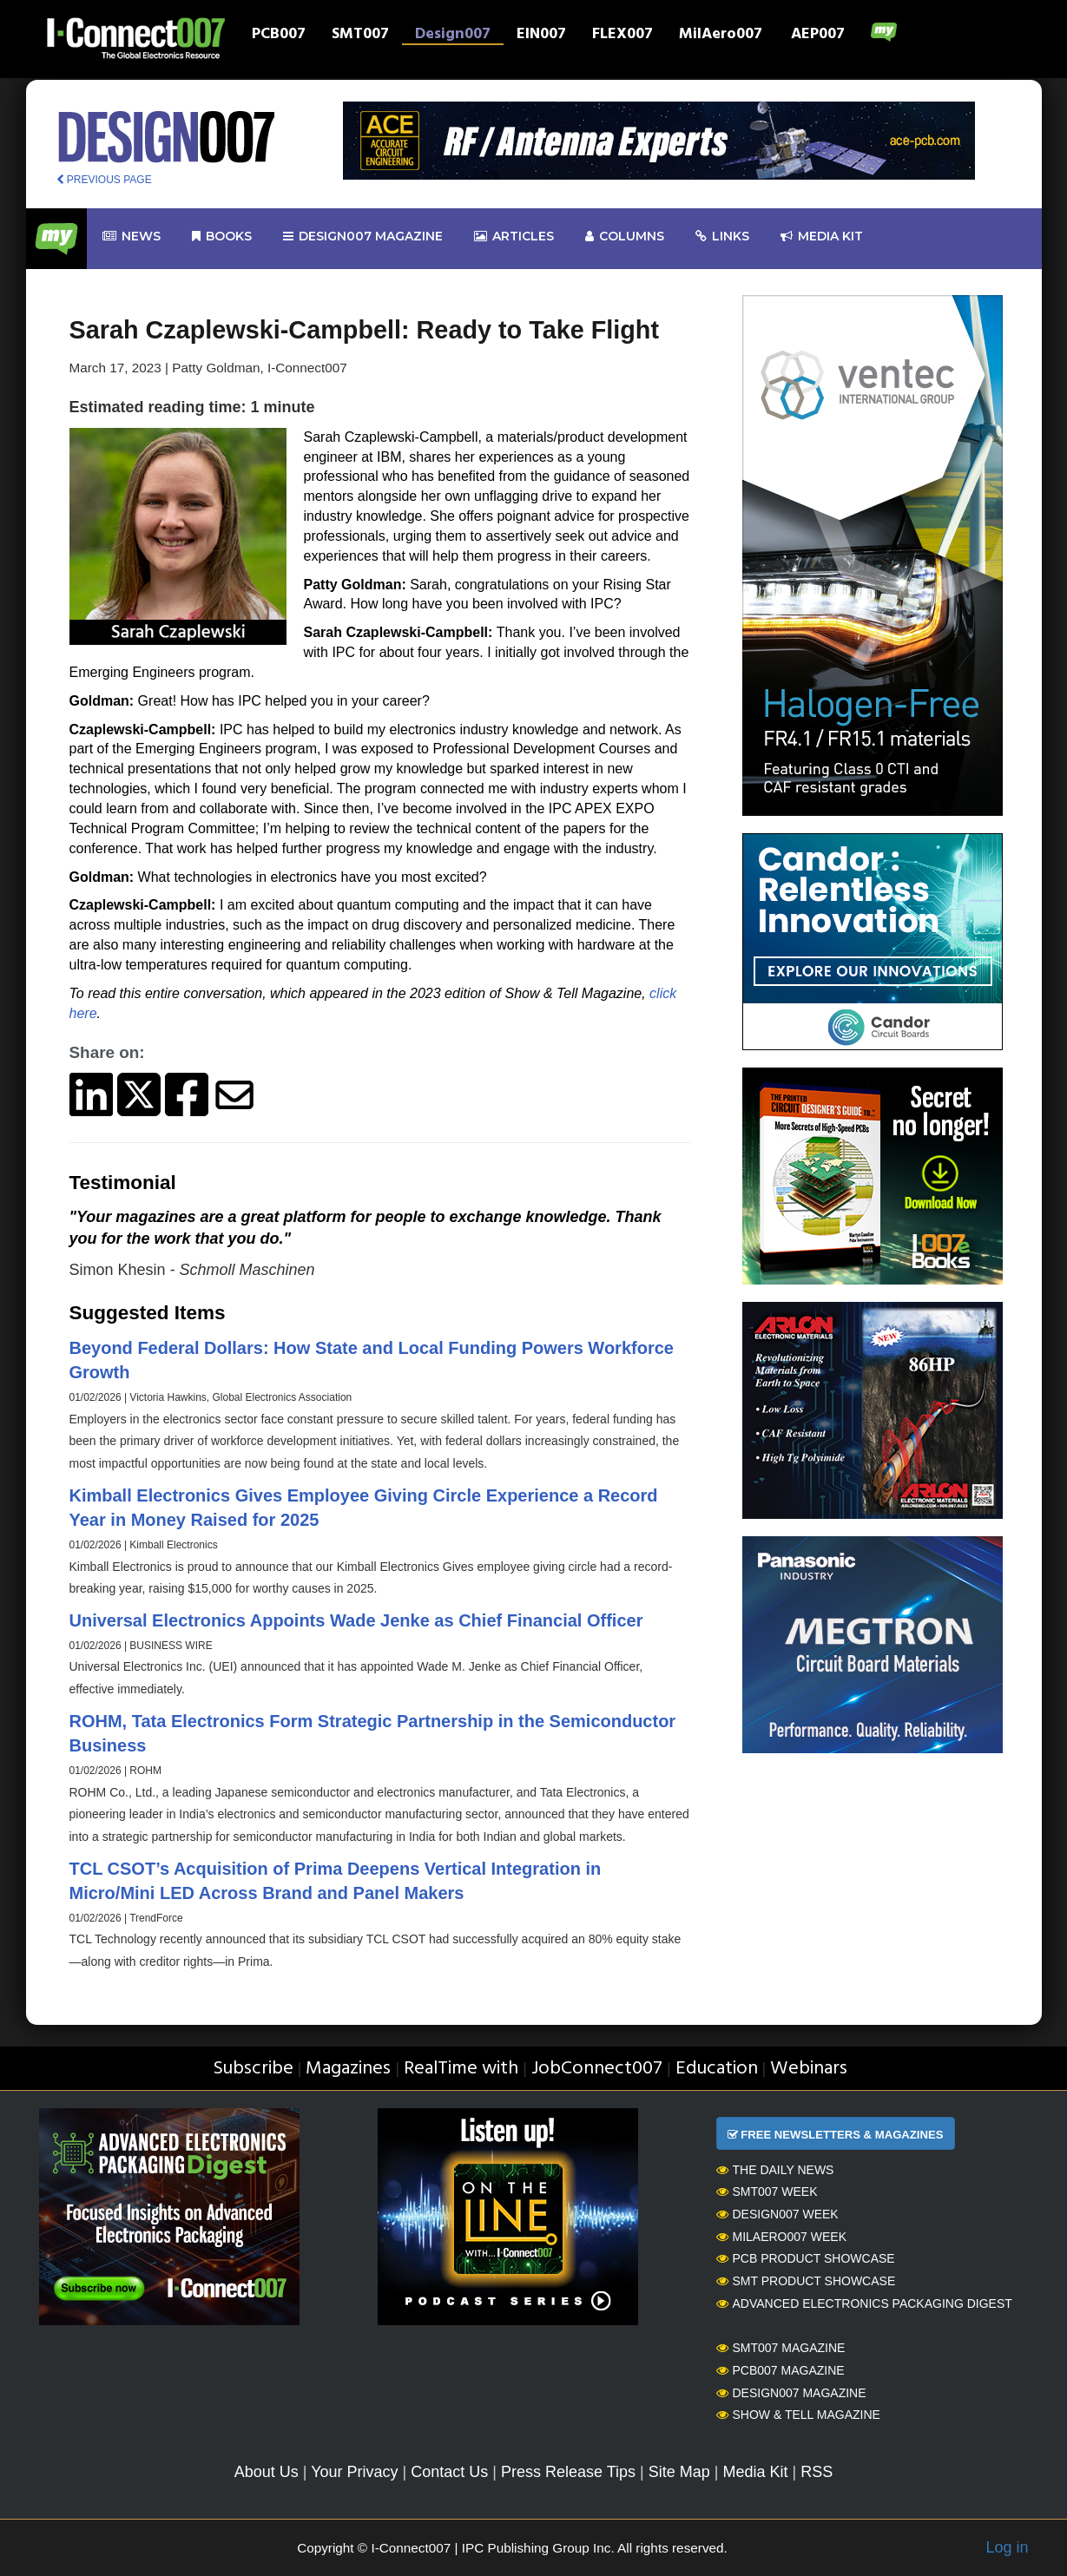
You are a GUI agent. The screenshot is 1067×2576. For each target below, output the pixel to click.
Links (722, 236)
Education (716, 2069)
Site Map (679, 2472)
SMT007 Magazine (781, 2348)
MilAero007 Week (781, 2237)
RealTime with (461, 2069)
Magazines (348, 2069)
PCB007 (279, 35)
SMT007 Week (767, 2191)
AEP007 (818, 35)
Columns (624, 236)
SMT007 (360, 35)
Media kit (821, 236)
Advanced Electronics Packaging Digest (864, 2303)
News (131, 236)
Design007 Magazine (791, 2393)
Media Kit (754, 2472)
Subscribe (253, 2069)
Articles (514, 236)
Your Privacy (354, 2472)
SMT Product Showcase (806, 2281)
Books (222, 236)
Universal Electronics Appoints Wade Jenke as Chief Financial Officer (356, 1620)
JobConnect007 (596, 2069)
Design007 (453, 35)
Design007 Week (777, 2214)
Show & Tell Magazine (798, 2415)
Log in (1006, 2547)
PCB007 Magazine (780, 2370)
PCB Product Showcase (805, 2258)
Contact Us (449, 2472)
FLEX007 (622, 35)
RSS (816, 2472)
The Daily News (775, 2170)
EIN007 (541, 35)
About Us (266, 2472)
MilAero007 (720, 35)
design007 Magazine (363, 236)
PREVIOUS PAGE (104, 180)
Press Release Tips (568, 2472)
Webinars (808, 2069)
